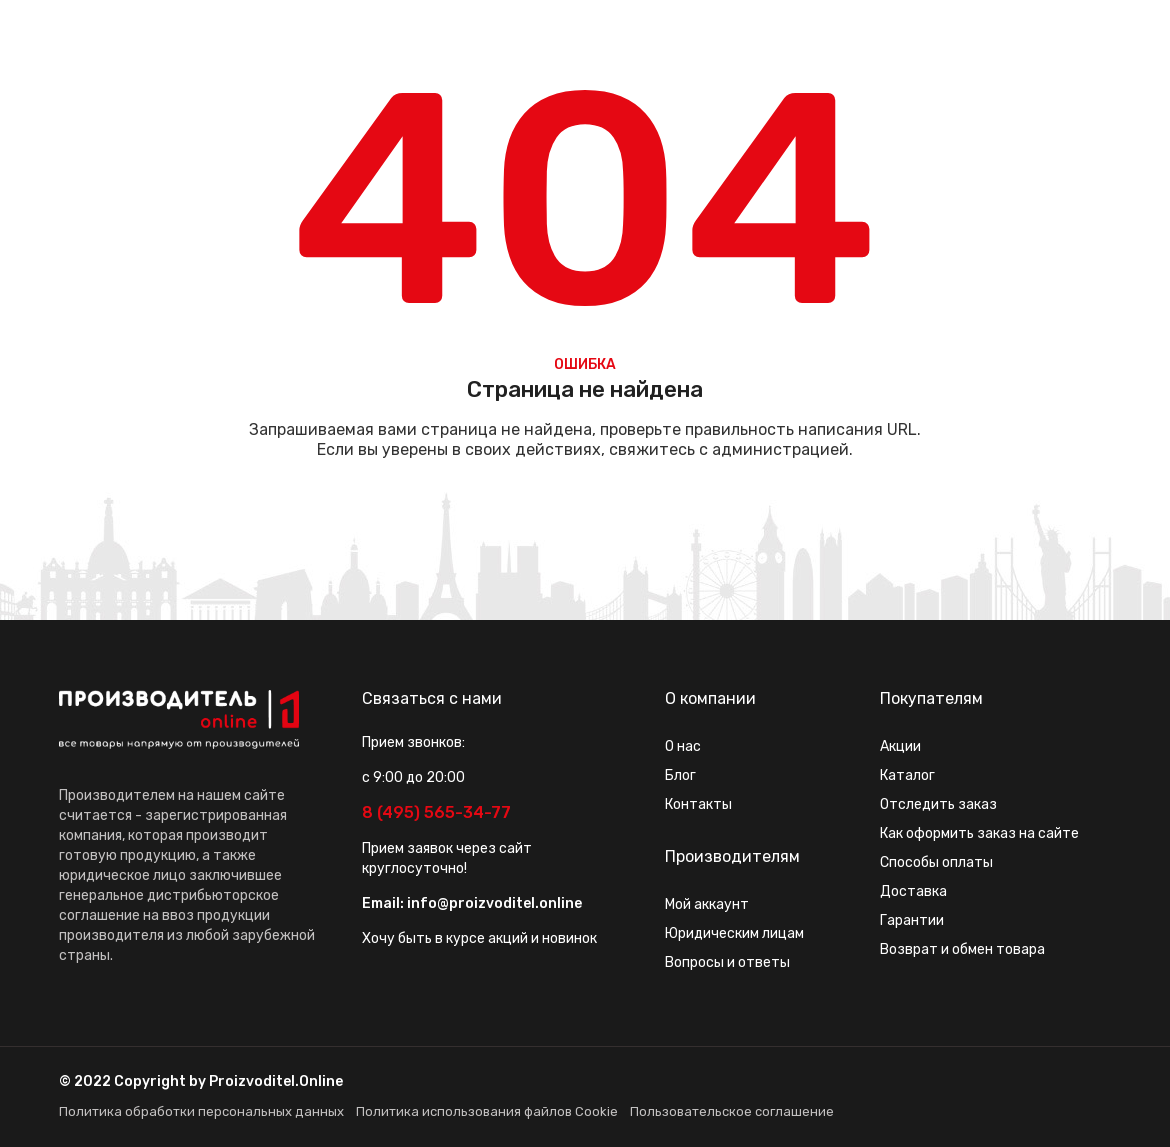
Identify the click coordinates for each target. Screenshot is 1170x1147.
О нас (683, 746)
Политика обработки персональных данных (201, 1111)
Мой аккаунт (707, 904)
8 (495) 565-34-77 (436, 812)
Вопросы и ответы (727, 962)
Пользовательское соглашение (732, 1111)
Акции (900, 746)
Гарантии (912, 920)
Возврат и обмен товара (962, 949)
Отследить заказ (938, 804)
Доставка (913, 891)
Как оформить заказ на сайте (979, 833)
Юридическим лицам (734, 933)
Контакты (698, 804)
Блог (680, 775)
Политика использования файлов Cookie (487, 1111)
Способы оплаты (936, 862)
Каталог (907, 775)
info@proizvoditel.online (494, 903)
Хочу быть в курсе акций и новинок (479, 938)
